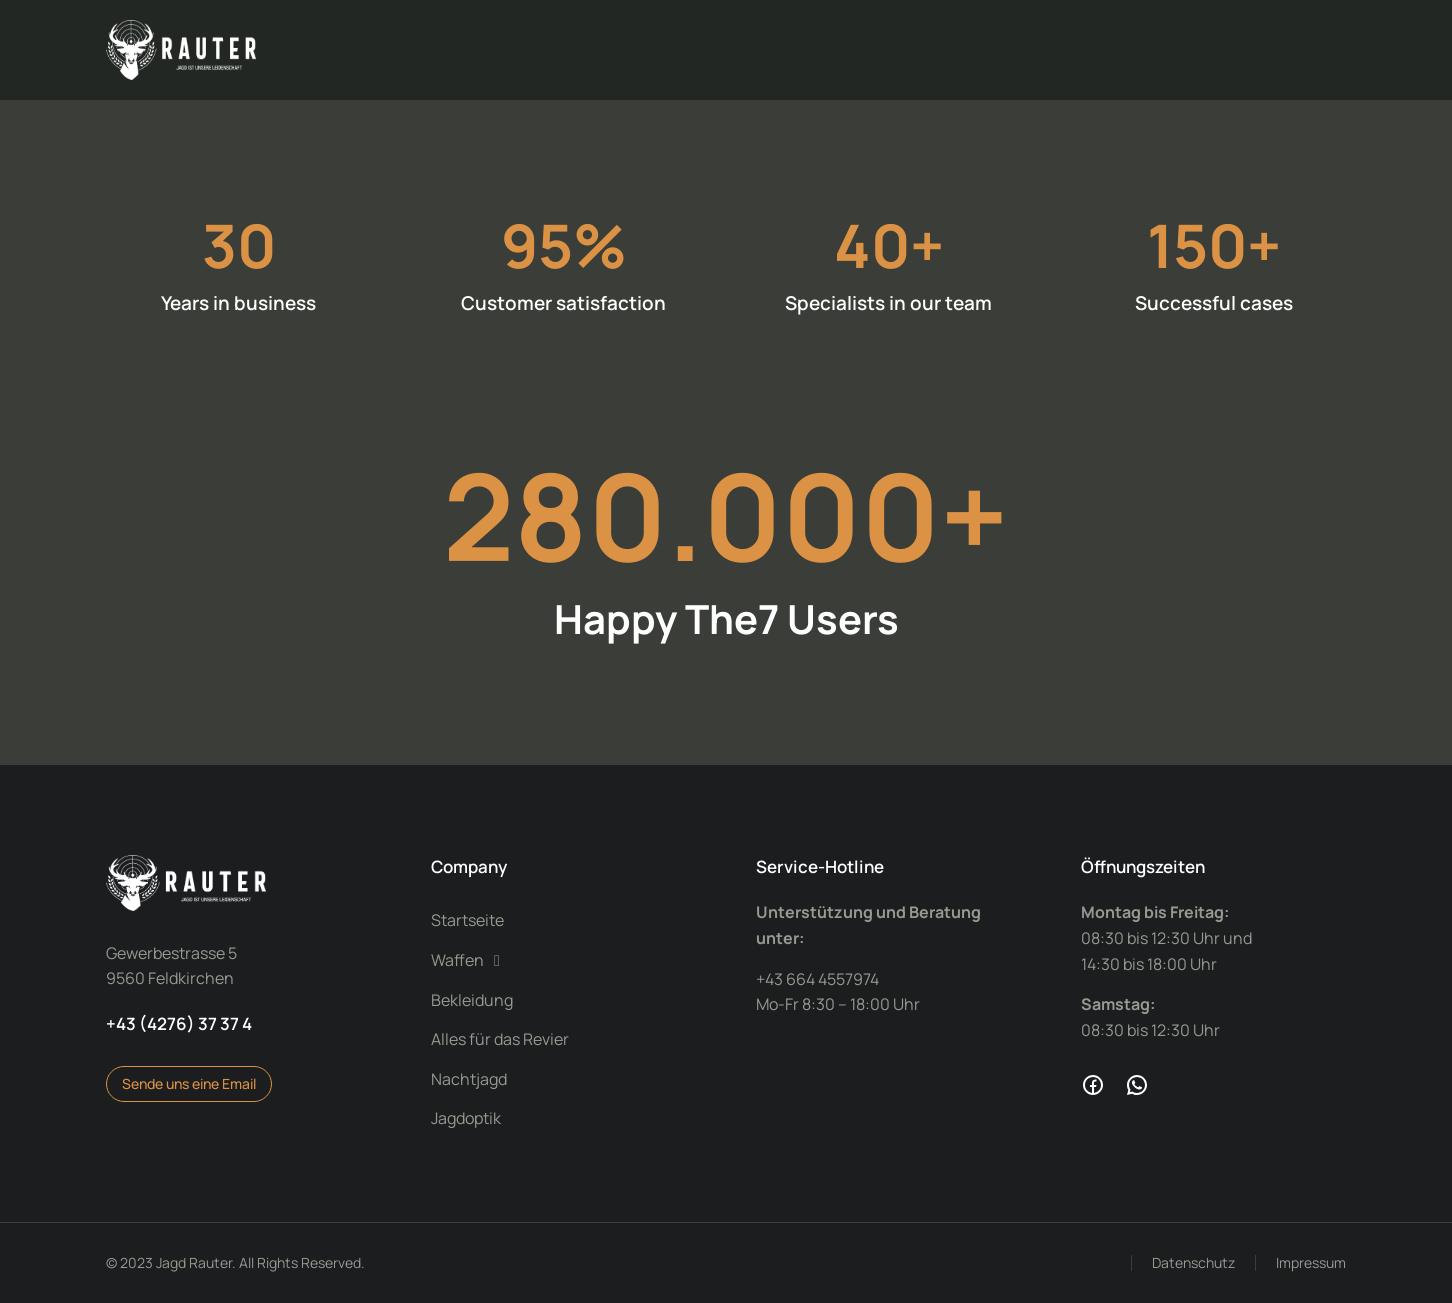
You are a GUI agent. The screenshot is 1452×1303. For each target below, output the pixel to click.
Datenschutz (1193, 1262)
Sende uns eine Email (189, 1083)
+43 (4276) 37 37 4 (179, 1023)
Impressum (1311, 1262)
